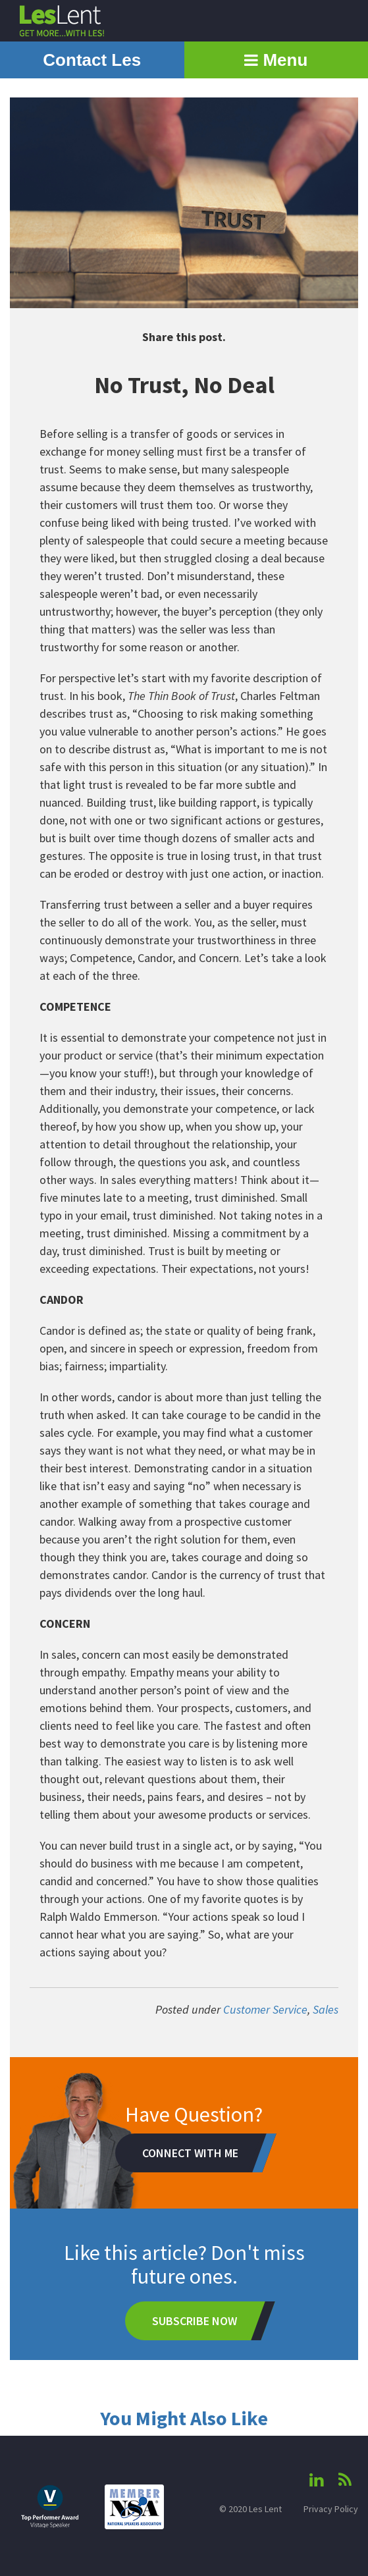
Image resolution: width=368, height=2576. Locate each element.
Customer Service (265, 2009)
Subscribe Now (194, 2320)
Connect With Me (190, 2152)
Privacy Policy (330, 2509)
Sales (325, 2009)
